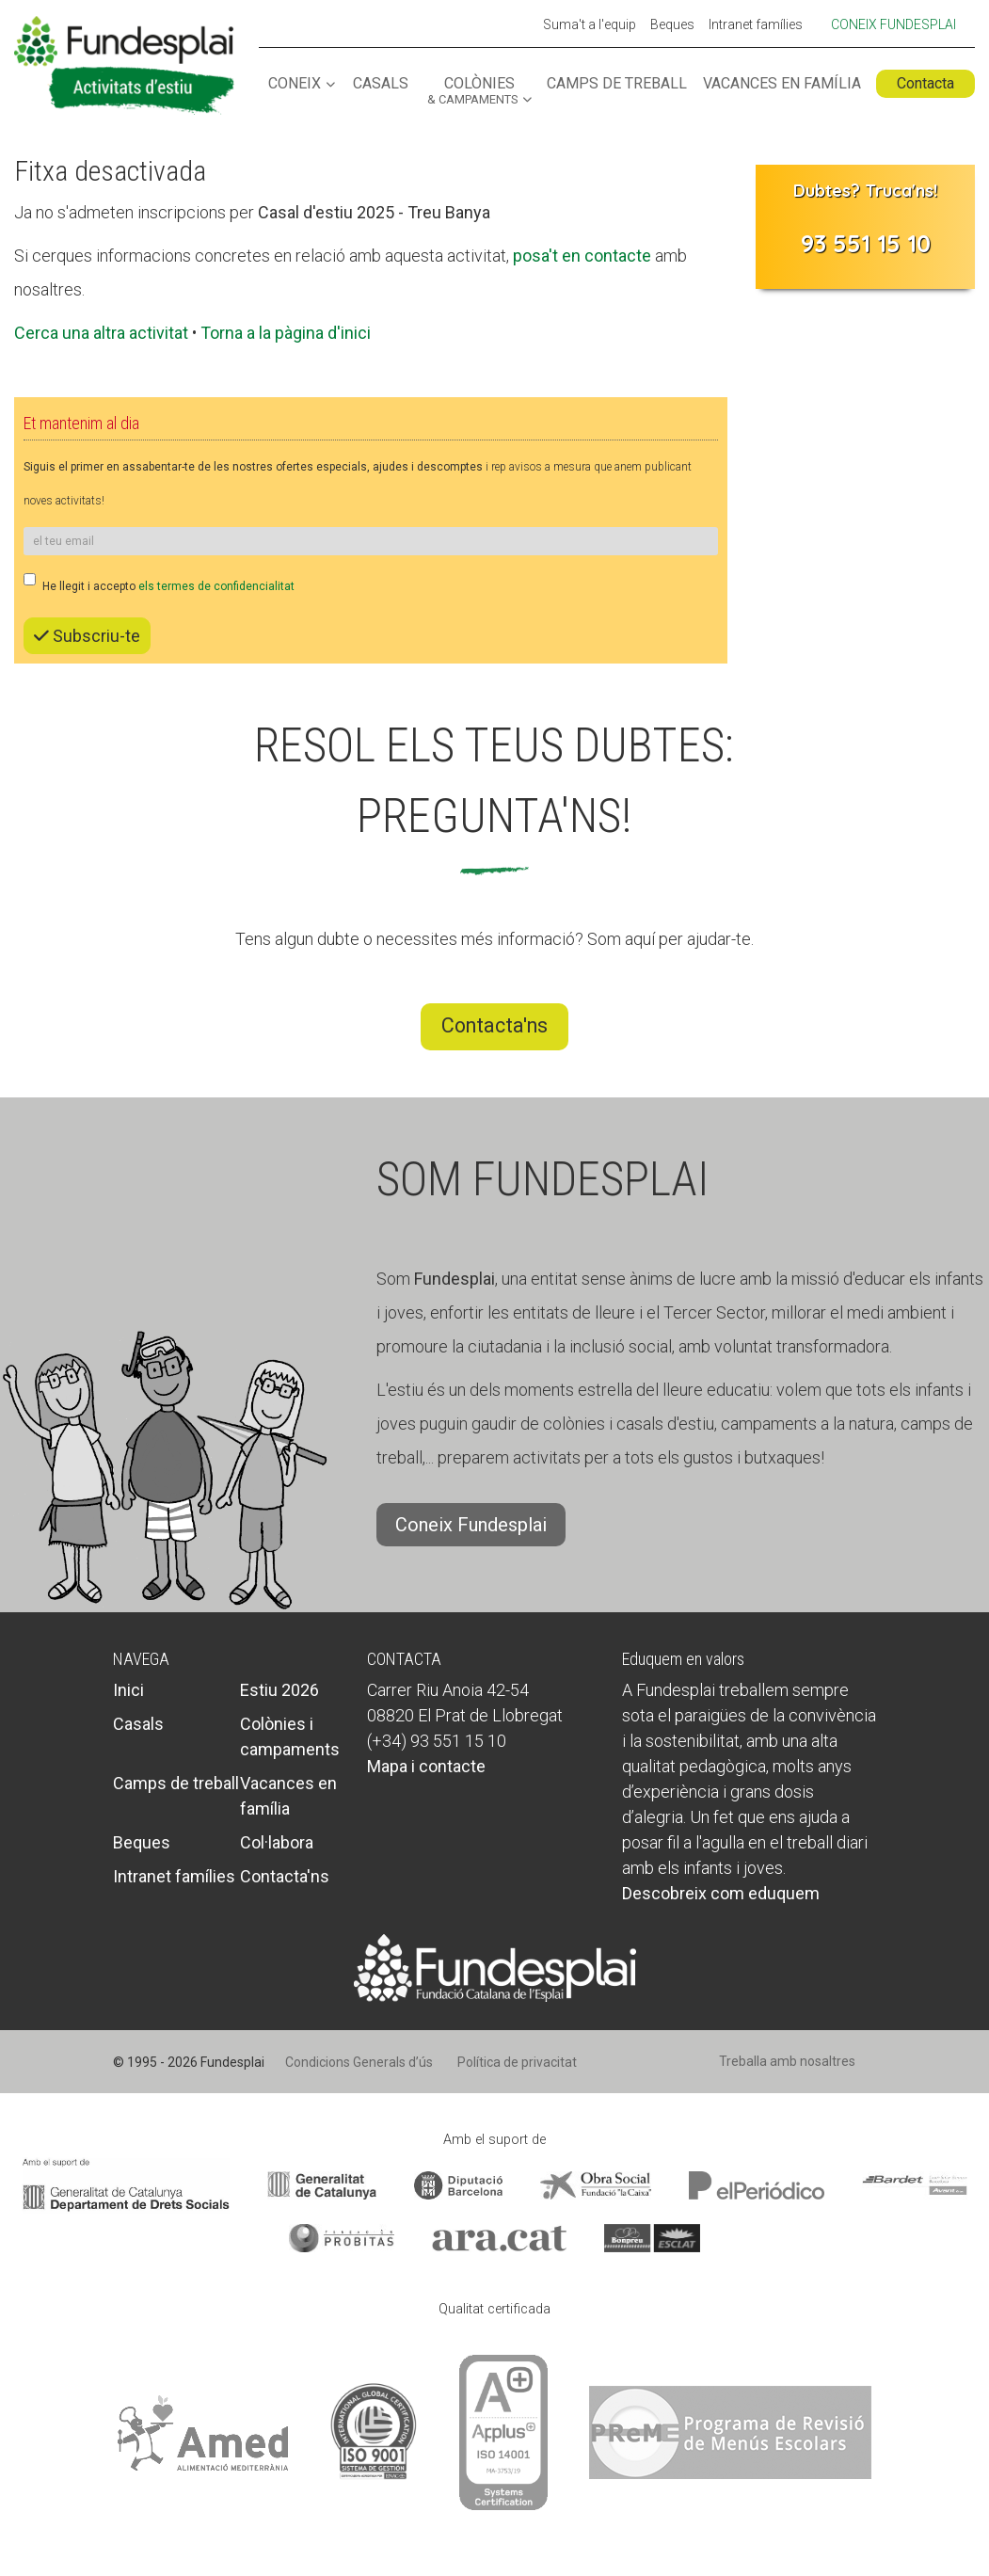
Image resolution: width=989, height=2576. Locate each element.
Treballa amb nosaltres (787, 2061)
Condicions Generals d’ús (359, 2062)
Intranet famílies (756, 25)
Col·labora (276, 1842)
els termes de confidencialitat (216, 586)
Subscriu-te (87, 636)
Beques (672, 25)
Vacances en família (782, 84)
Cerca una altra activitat (101, 333)
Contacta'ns (494, 1025)
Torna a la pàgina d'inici (285, 333)
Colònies (472, 91)
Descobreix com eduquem (721, 1893)
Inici (128, 1690)
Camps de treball (617, 84)
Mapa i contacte (426, 1766)
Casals (380, 84)
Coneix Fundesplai (893, 24)
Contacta (925, 83)
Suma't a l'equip (589, 25)
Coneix (294, 84)
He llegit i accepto (159, 583)
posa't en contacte (582, 255)
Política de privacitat (517, 2062)
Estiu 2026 (279, 1690)
